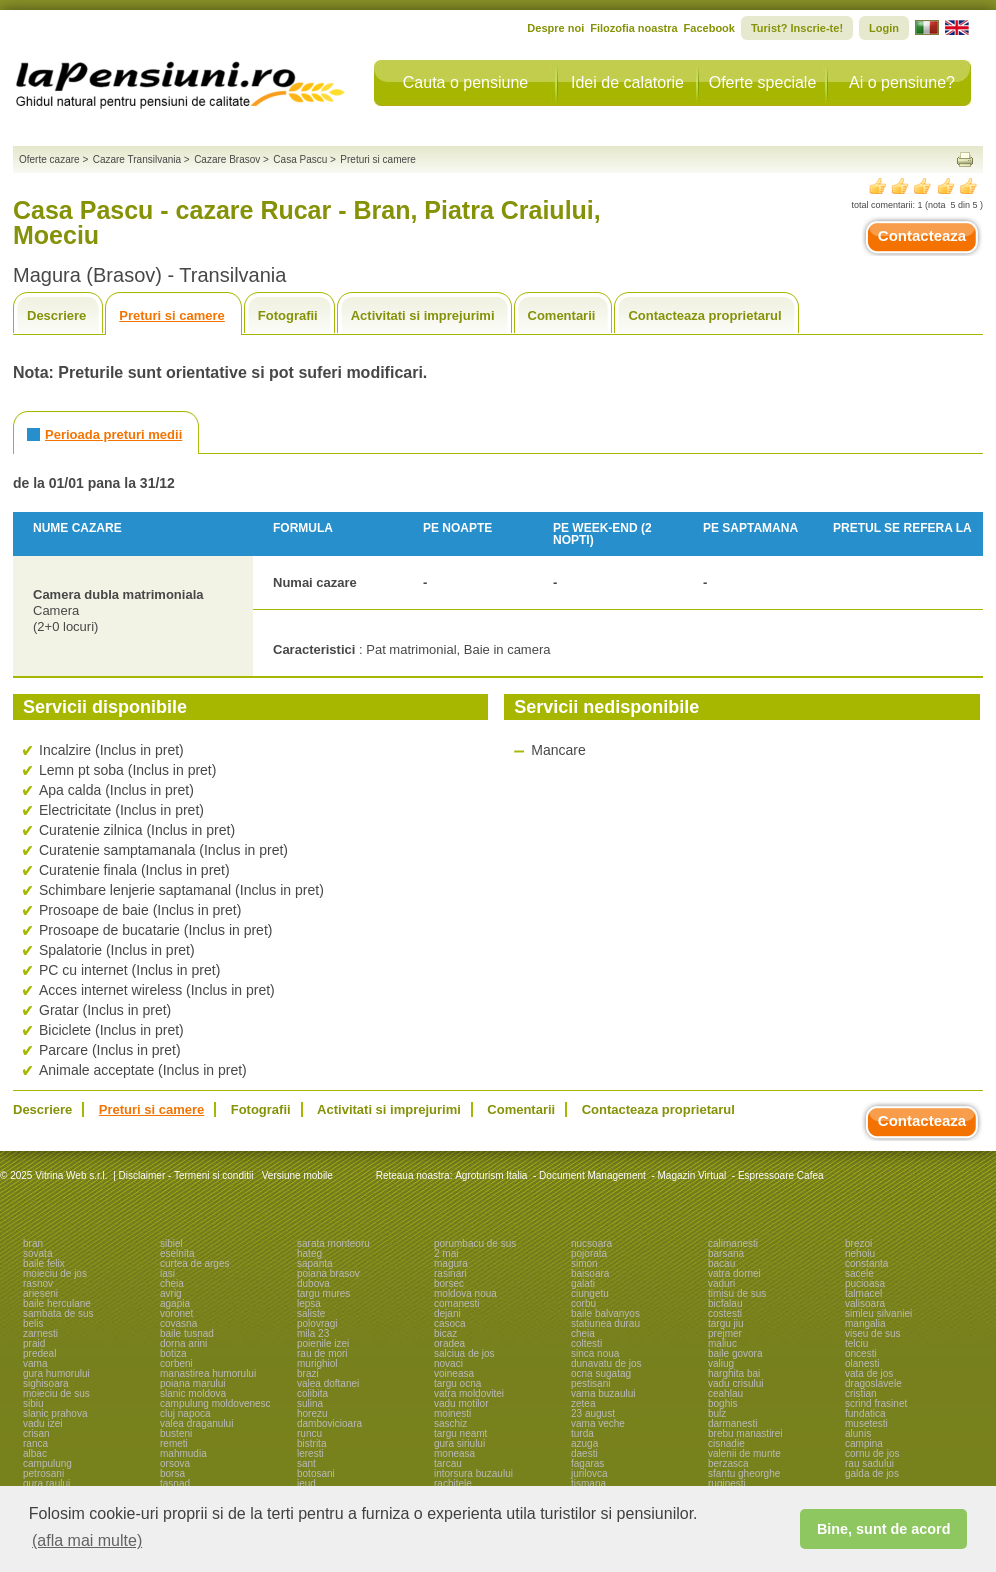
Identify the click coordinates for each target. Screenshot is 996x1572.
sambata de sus (58, 1313)
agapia (175, 1303)
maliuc (722, 1343)
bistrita (311, 1443)
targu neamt (460, 1433)
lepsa (309, 1303)
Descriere (56, 315)
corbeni (176, 1363)
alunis (858, 1433)
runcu (309, 1433)
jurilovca (589, 1473)
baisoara (590, 1273)
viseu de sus (873, 1333)
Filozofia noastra (633, 28)
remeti (174, 1443)
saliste (311, 1313)
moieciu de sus (56, 1393)
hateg (309, 1253)
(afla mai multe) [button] (87, 1540)
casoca (450, 1323)
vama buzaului (603, 1393)
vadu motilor (461, 1403)
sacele (859, 1273)
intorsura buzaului (473, 1473)
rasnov (38, 1283)
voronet (176, 1313)
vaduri (721, 1283)
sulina (310, 1403)
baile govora (735, 1353)
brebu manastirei (745, 1433)
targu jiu (726, 1323)
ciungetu (590, 1293)
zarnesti (40, 1333)
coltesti (586, 1343)
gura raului (46, 1483)
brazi (308, 1373)
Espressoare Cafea (781, 1175)
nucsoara (591, 1243)
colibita (312, 1393)
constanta (866, 1263)
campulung (47, 1463)
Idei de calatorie (627, 82)
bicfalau (725, 1303)
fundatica (865, 1413)
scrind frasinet (876, 1403)
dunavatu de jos (606, 1363)
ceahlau (725, 1393)
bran (33, 1243)
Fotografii (288, 315)
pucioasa (865, 1283)
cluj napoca (185, 1413)
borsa (172, 1473)
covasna (178, 1323)
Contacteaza (922, 235)
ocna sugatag (601, 1373)
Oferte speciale (763, 82)
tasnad (175, 1483)
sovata (37, 1253)
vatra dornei (734, 1273)
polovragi (317, 1323)
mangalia (865, 1323)
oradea (449, 1343)
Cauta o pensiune (465, 82)
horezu (312, 1413)
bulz (717, 1413)
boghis (722, 1403)
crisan (36, 1433)
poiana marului (193, 1383)
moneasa (454, 1453)
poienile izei (323, 1343)
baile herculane (57, 1303)
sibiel (171, 1243)
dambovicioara (329, 1423)
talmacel (863, 1293)
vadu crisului (736, 1383)
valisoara (865, 1303)
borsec (449, 1283)
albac (35, 1453)
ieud (306, 1483)
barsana (726, 1253)
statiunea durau (605, 1323)
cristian (861, 1393)
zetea (583, 1403)
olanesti (862, 1363)
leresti (310, 1453)
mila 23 (313, 1333)
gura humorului (56, 1373)
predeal (39, 1353)
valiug (721, 1363)
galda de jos (872, 1473)
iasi (167, 1273)
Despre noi (555, 28)
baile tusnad (187, 1333)
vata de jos (869, 1373)
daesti (584, 1453)
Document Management (592, 1175)
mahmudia (183, 1453)
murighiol (317, 1363)
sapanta (315, 1263)
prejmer (725, 1333)
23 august (593, 1413)
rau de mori (322, 1353)
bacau (721, 1263)
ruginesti (727, 1483)
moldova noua (465, 1293)
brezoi (858, 1243)
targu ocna (457, 1383)
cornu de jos (872, 1453)
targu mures (323, 1293)
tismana (588, 1483)
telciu (856, 1343)
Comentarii (562, 315)
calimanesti (733, 1243)
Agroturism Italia (491, 1175)
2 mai (446, 1253)
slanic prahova (55, 1413)
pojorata (589, 1253)
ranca (35, 1443)
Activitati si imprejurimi (423, 315)
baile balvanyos (605, 1313)
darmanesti (732, 1423)
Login (884, 28)
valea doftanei (328, 1383)
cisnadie (726, 1443)
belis (33, 1323)
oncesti (861, 1353)
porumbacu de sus (475, 1243)
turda (582, 1433)
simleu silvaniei (878, 1313)
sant (306, 1463)
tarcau (448, 1463)
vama (35, 1363)
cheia (172, 1283)
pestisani (590, 1383)
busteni (176, 1433)
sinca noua (595, 1353)
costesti (725, 1313)
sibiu (33, 1403)
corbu (583, 1303)
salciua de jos (464, 1353)
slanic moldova (193, 1393)
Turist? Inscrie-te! (797, 28)
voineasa (454, 1373)
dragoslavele (873, 1383)
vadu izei (42, 1423)
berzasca (728, 1463)
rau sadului (869, 1463)
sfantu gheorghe (744, 1473)
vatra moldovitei (469, 1393)
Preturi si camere (172, 315)
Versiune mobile (296, 1175)
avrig (171, 1293)
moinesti (452, 1413)
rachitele (453, 1483)
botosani (316, 1473)
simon (584, 1263)
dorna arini (183, 1343)
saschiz (450, 1423)
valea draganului (196, 1423)
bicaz (445, 1333)
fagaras (587, 1463)
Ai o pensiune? (902, 82)
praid (34, 1343)
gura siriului (459, 1443)
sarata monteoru (333, 1243)
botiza (173, 1353)
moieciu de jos (55, 1273)
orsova (175, 1463)
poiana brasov (328, 1273)
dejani (447, 1313)
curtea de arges (195, 1263)
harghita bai (734, 1373)
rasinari (450, 1273)
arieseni (40, 1293)
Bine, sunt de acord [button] (884, 1529)
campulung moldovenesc (215, 1403)
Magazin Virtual (692, 1175)
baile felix (44, 1263)
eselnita (177, 1253)
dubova (313, 1283)
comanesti (457, 1303)
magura (451, 1263)
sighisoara (46, 1383)
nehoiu (860, 1253)
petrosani (43, 1473)
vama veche (598, 1423)
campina (864, 1443)
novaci (448, 1363)
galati (583, 1283)
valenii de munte (744, 1453)
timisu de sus (737, 1293)
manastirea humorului (208, 1373)
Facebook (709, 28)
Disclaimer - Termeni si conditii (186, 1175)
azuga (584, 1443)
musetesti (866, 1423)
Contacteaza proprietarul (704, 315)
